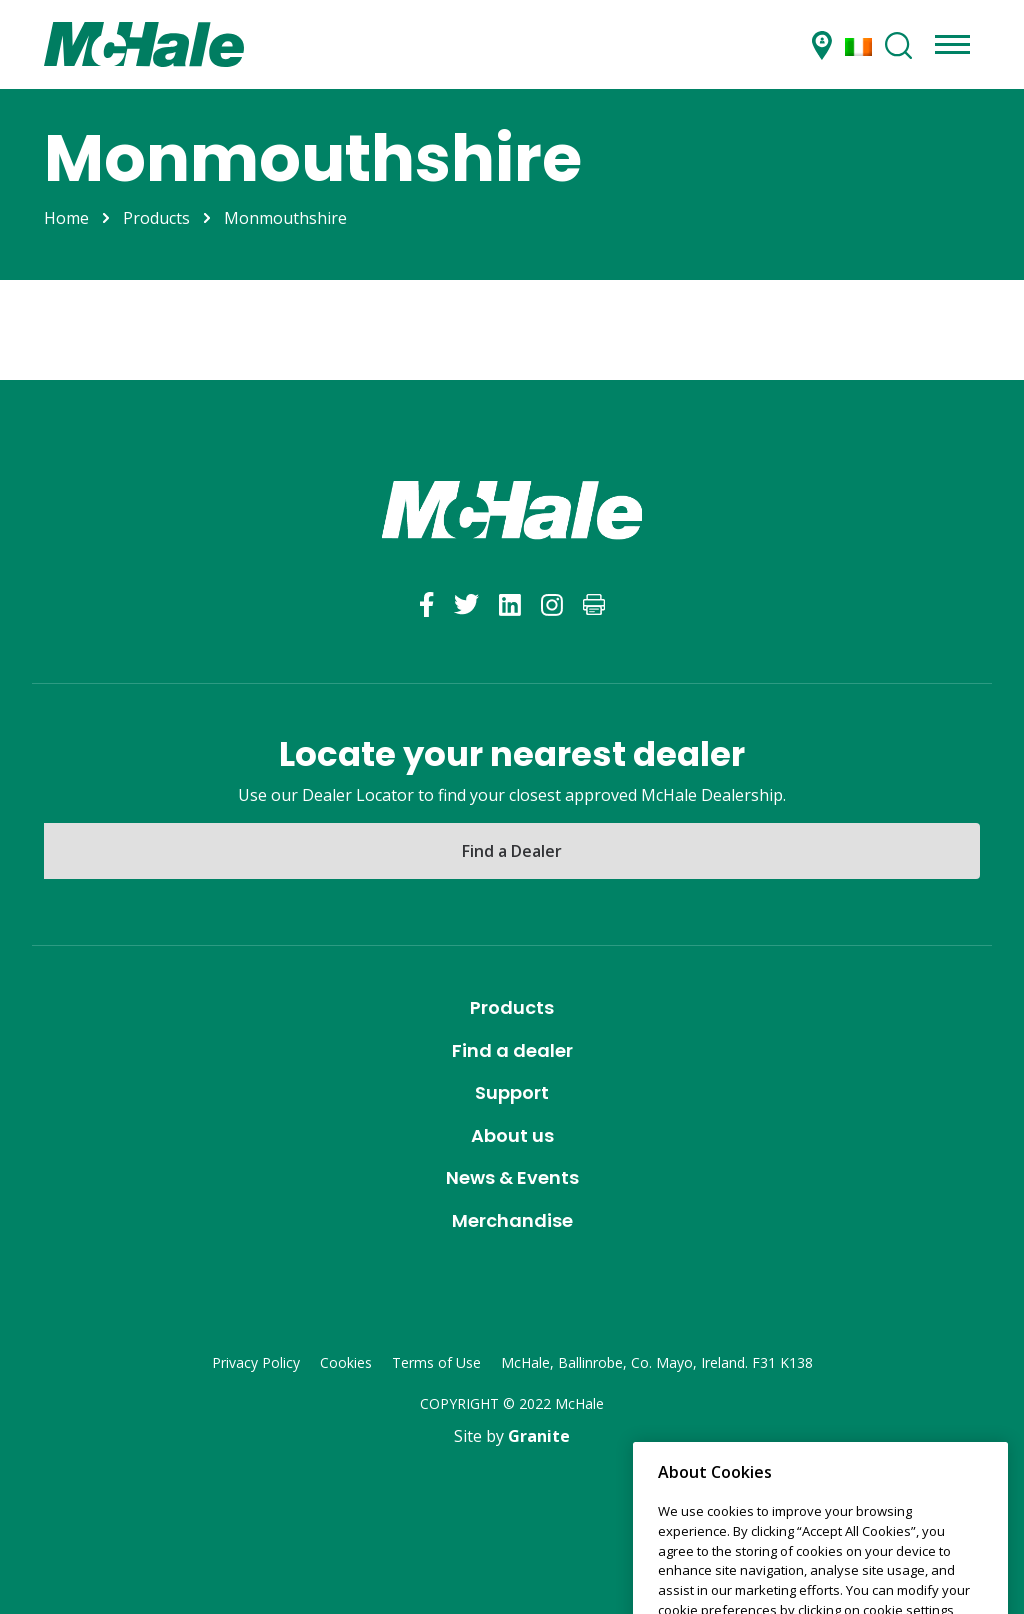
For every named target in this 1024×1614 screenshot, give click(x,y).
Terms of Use (436, 1362)
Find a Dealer (512, 851)
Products (156, 218)
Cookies (346, 1362)
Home (66, 218)
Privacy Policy (256, 1362)
